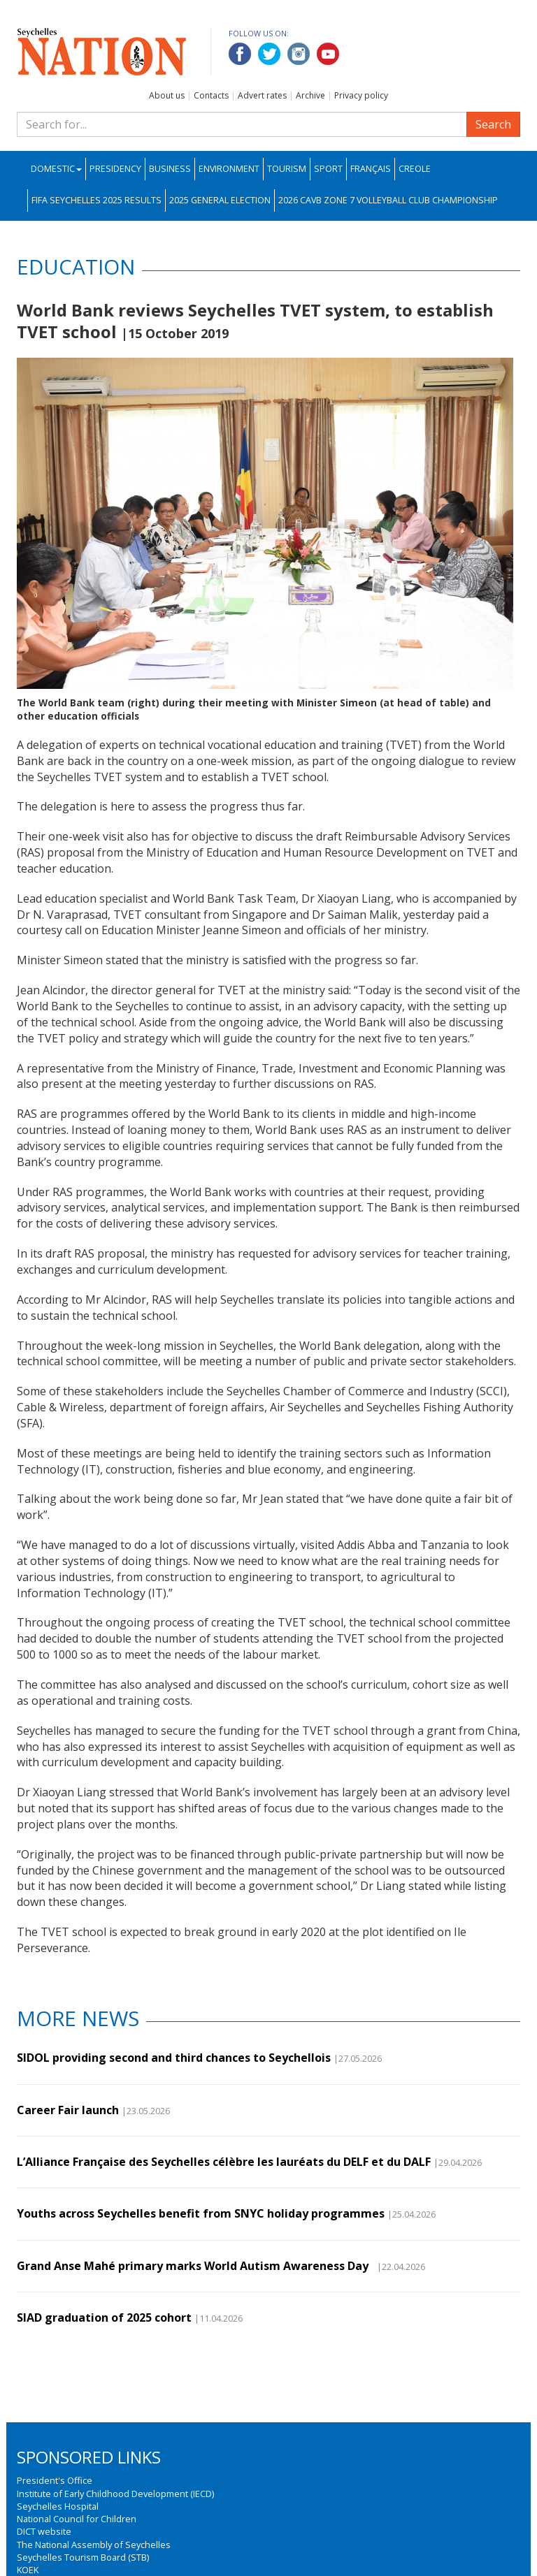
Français (370, 169)
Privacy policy (361, 95)
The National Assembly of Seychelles (94, 2544)
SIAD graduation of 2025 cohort (104, 2317)
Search (493, 124)
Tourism (286, 169)
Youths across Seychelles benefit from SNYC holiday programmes (201, 2213)
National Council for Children (76, 2518)
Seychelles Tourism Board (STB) (83, 2557)
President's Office (54, 2480)
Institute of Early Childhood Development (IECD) (115, 2493)
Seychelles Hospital (58, 2506)
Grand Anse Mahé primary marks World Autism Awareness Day (195, 2265)
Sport (328, 169)
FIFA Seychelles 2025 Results (96, 200)
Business (170, 169)
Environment (229, 169)
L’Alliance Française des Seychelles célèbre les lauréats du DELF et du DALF (224, 2161)
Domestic (56, 169)
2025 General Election (220, 200)
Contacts (211, 95)
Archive (310, 95)
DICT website (44, 2531)
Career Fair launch (68, 2110)
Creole (415, 169)
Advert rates (262, 95)
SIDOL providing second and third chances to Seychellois (174, 2057)
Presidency (115, 169)
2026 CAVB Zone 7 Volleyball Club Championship (388, 200)
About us (167, 95)
